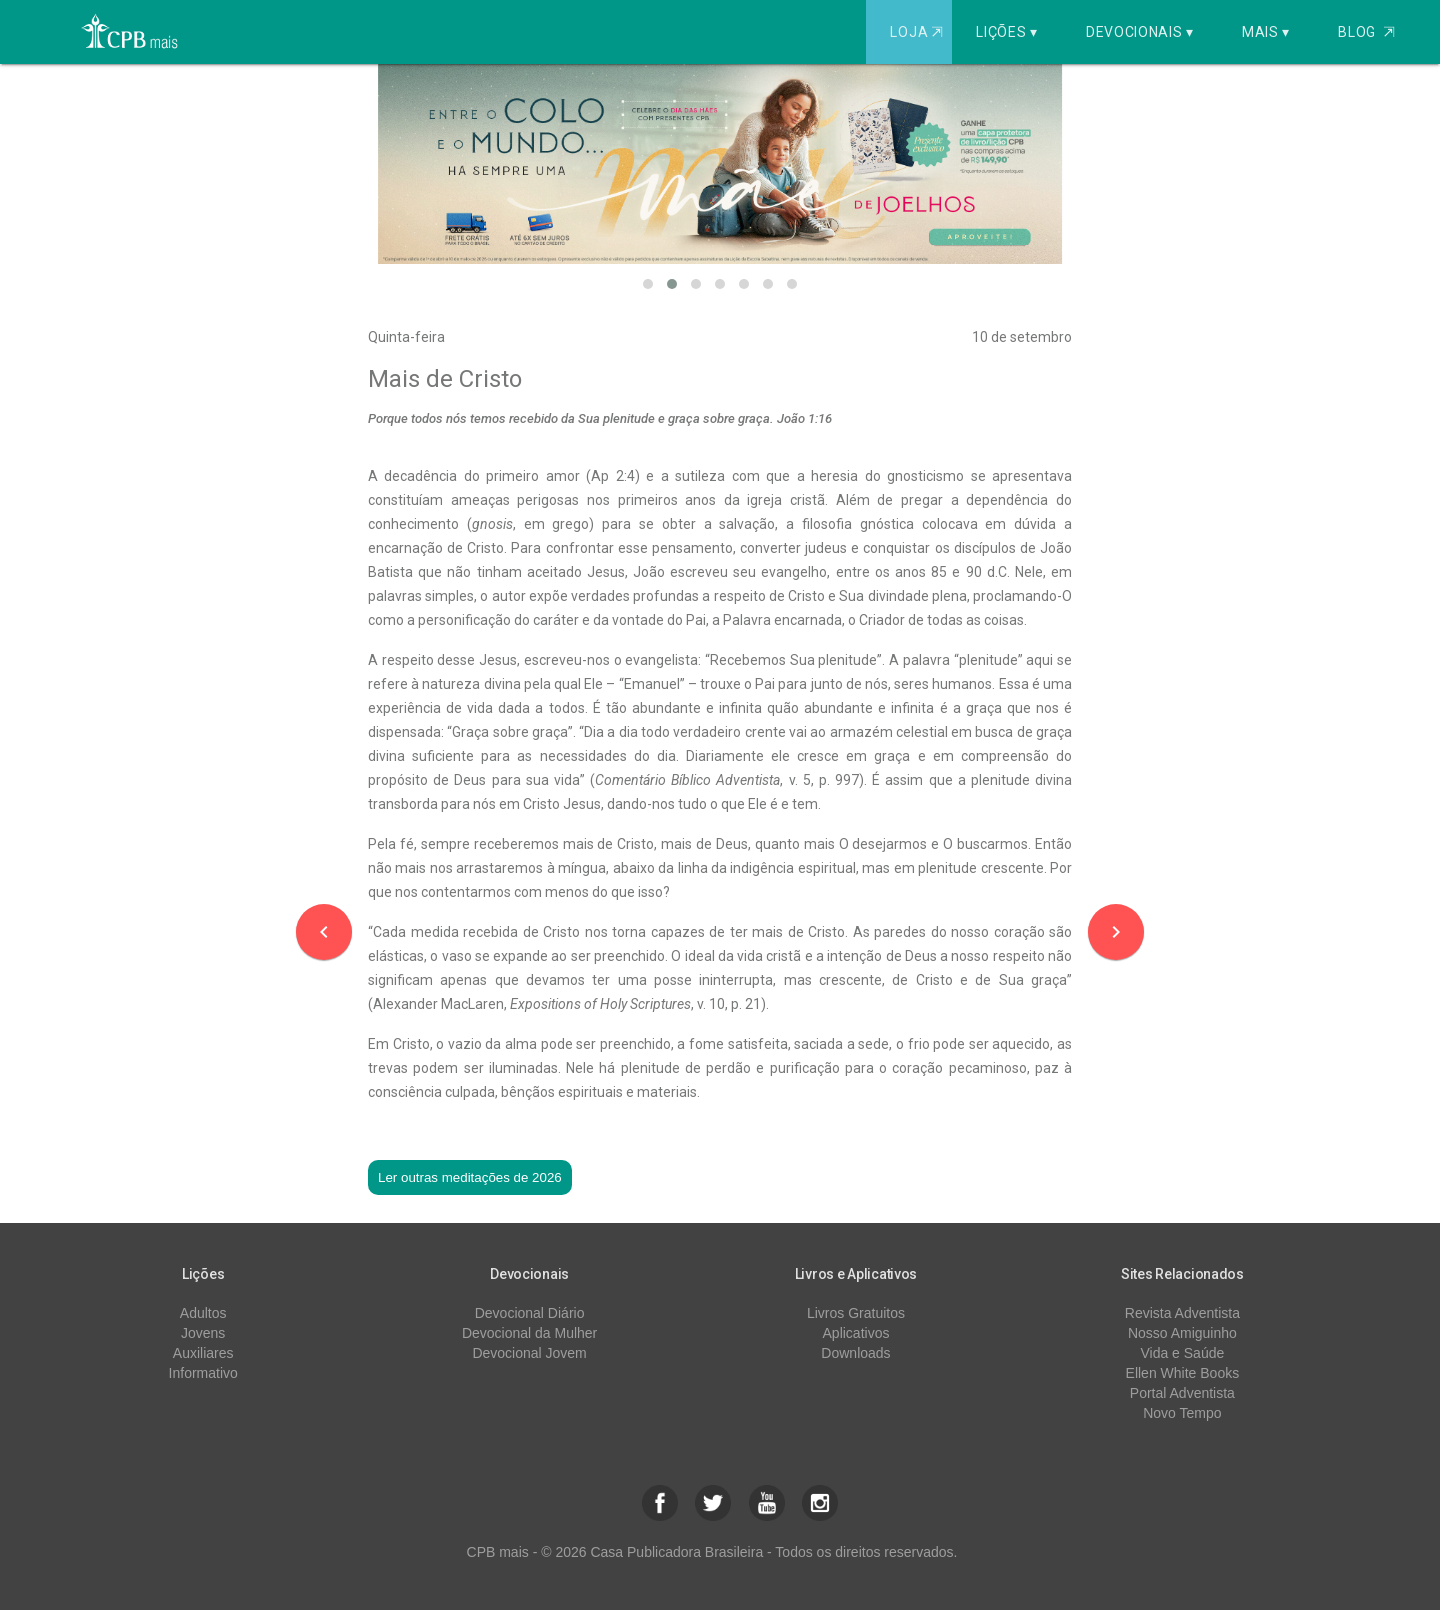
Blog (1366, 32)
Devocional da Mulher (529, 1333)
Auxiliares (203, 1353)
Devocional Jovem (529, 1353)
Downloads (855, 1353)
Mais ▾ (1266, 32)
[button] (648, 284)
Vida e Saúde (1182, 1353)
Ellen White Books (1183, 1373)
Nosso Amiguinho (1182, 1333)
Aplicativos (856, 1333)
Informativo (203, 1373)
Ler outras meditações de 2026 (470, 1177)
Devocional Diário (530, 1313)
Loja (918, 32)
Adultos (203, 1313)
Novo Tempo (1182, 1413)
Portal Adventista (1182, 1393)
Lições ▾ (1007, 32)
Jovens (203, 1333)
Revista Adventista (1182, 1313)
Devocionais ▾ (1140, 32)
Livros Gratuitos (856, 1313)
